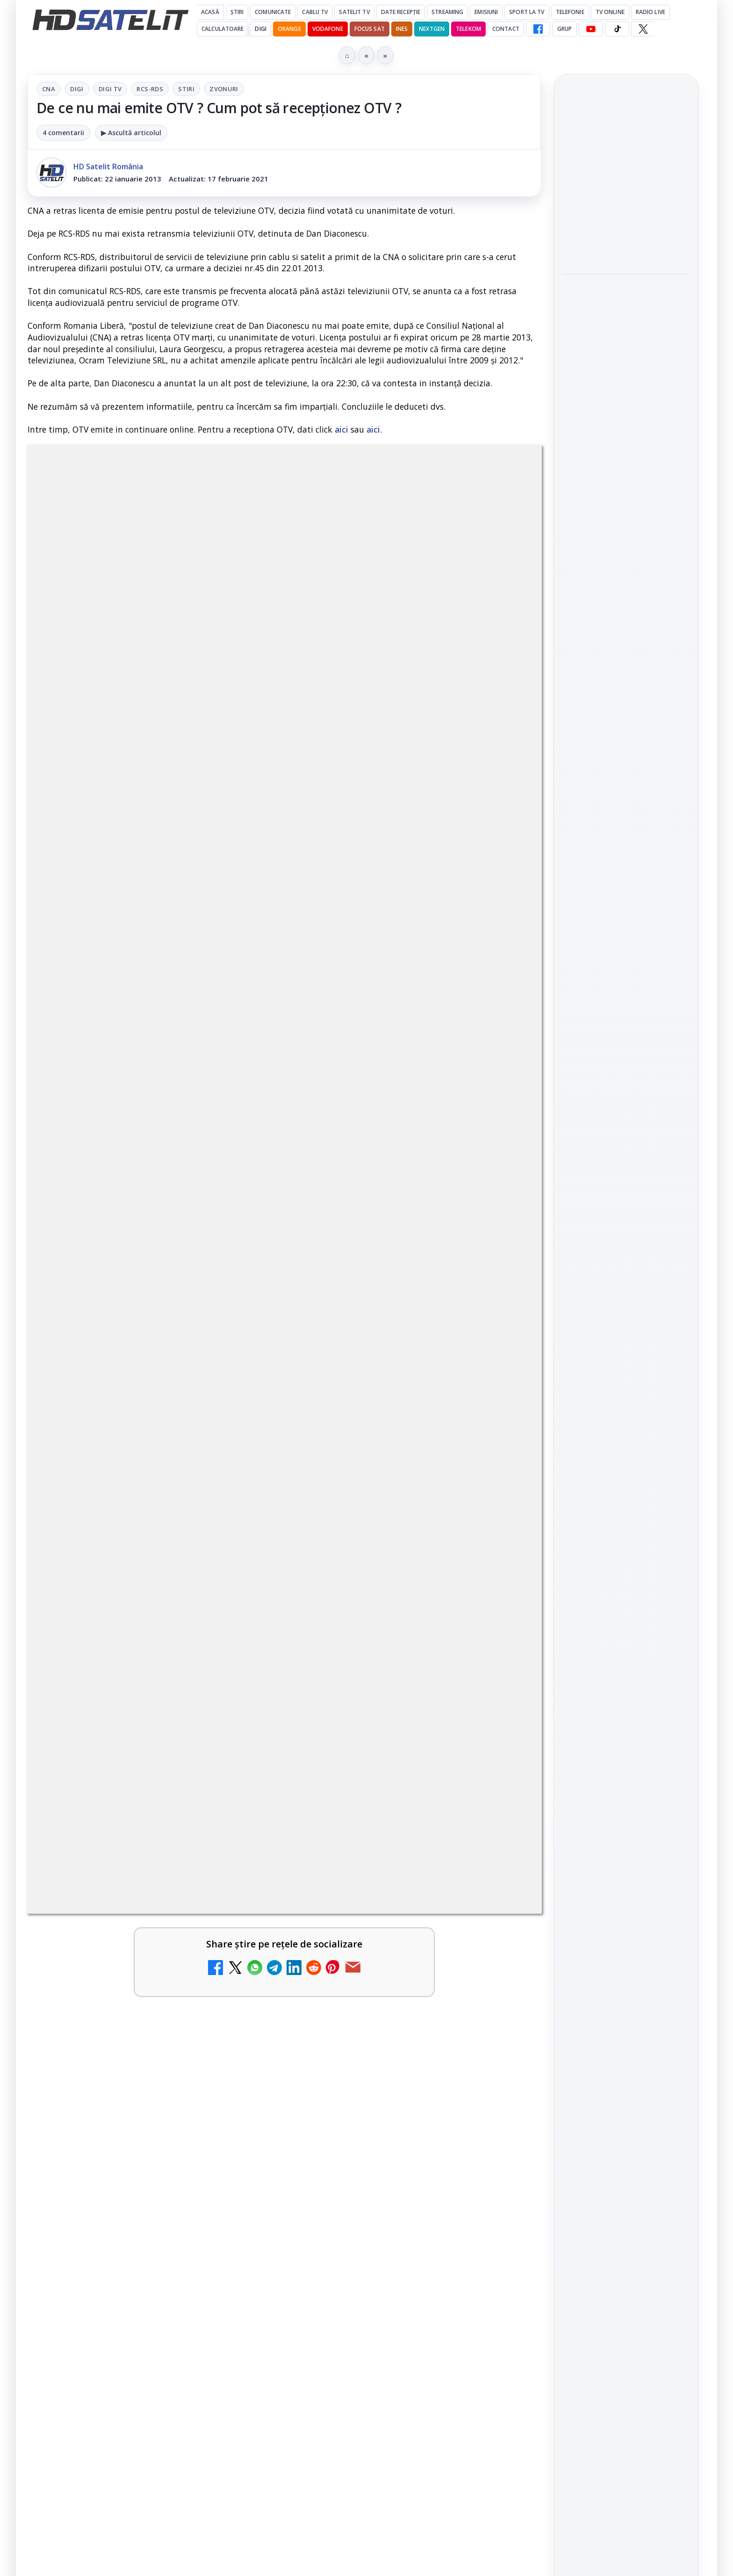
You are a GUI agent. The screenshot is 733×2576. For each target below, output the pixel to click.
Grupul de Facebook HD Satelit (626, 1325)
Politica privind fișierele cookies (626, 1730)
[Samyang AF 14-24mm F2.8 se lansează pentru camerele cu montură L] (626, 228)
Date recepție (401, 12)
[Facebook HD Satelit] (538, 29)
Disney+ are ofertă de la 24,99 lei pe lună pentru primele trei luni (123, 1725)
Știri (237, 12)
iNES (402, 29)
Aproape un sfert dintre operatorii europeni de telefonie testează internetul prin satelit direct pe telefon (623, 458)
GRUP (564, 29)
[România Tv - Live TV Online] (501, 1927)
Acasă (210, 12)
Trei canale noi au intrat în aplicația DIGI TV (130, 1817)
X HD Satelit (626, 1437)
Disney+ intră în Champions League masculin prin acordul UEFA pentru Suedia (132, 2105)
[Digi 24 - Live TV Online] (240, 2017)
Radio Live (650, 12)
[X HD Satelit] (643, 29)
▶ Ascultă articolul (131, 132)
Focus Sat (369, 29)
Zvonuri (223, 89)
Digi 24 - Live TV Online (120, 1990)
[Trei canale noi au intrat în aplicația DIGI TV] (240, 1837)
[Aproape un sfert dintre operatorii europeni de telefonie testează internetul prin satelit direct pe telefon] (626, 526)
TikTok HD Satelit (626, 1410)
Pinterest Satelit (626, 1463)
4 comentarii (63, 132)
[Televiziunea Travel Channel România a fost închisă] (501, 1740)
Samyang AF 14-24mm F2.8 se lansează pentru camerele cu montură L (621, 171)
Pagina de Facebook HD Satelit (626, 1288)
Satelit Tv (354, 12)
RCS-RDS (150, 89)
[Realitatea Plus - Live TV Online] (240, 1927)
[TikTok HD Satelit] (617, 29)
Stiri (186, 89)
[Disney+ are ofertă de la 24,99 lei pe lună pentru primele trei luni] (240, 1740)
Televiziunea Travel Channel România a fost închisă (383, 1725)
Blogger (442, 2207)
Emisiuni (486, 12)
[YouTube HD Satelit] (591, 29)
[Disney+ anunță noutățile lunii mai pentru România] (501, 2114)
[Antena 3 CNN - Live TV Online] (501, 1837)
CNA (48, 89)
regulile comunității (181, 1440)
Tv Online (610, 12)
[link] (154, 1744)
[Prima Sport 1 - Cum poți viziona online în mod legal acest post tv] (501, 2017)
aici (341, 429)
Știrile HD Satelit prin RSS (626, 1494)
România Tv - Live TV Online (376, 1906)
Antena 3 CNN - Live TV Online (381, 1817)
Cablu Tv (315, 12)
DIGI (260, 29)
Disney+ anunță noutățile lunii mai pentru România (388, 2093)
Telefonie (570, 12)
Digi (77, 89)
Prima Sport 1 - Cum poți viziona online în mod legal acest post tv (390, 2002)
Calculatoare (222, 29)
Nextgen (432, 29)
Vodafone (327, 29)
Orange (289, 29)
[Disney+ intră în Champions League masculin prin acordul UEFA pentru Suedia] (240, 2114)
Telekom (468, 29)
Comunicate (273, 12)
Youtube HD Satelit (626, 1383)
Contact (505, 29)
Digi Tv (110, 89)
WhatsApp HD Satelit (626, 1357)
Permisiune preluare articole (626, 1699)
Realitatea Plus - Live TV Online (123, 1906)
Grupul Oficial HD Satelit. (215, 1453)
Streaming (447, 12)
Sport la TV (526, 12)
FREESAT (609, 1587)
